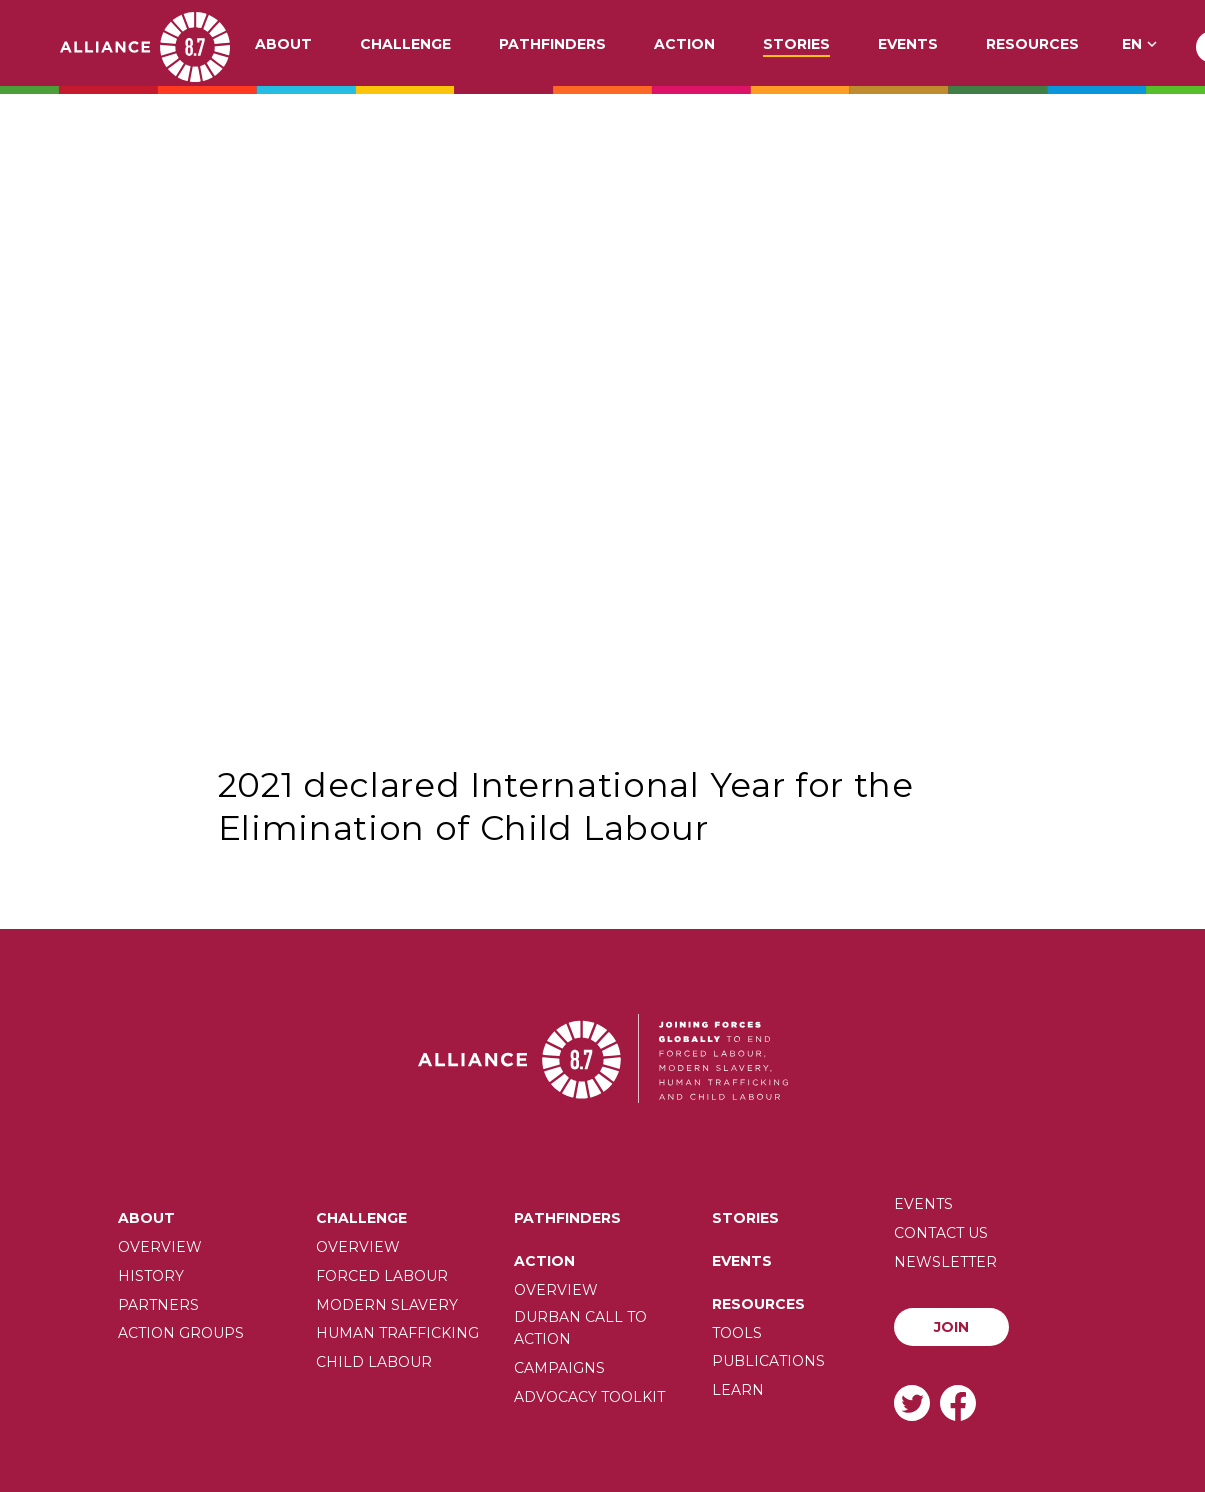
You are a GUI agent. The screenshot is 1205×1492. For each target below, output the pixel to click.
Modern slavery (387, 1305)
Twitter (912, 1402)
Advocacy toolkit (589, 1397)
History (151, 1276)
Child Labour (374, 1362)
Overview (160, 1247)
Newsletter (945, 1262)
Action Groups (181, 1333)
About (283, 45)
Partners (158, 1305)
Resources (1032, 45)
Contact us (941, 1233)
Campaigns (559, 1368)
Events (908, 45)
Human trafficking (397, 1333)
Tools (737, 1333)
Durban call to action (580, 1328)
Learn (738, 1390)
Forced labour (382, 1276)
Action (684, 45)
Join (951, 1327)
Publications (768, 1361)
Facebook (958, 1402)
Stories (796, 45)
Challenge (405, 45)
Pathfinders (552, 45)
